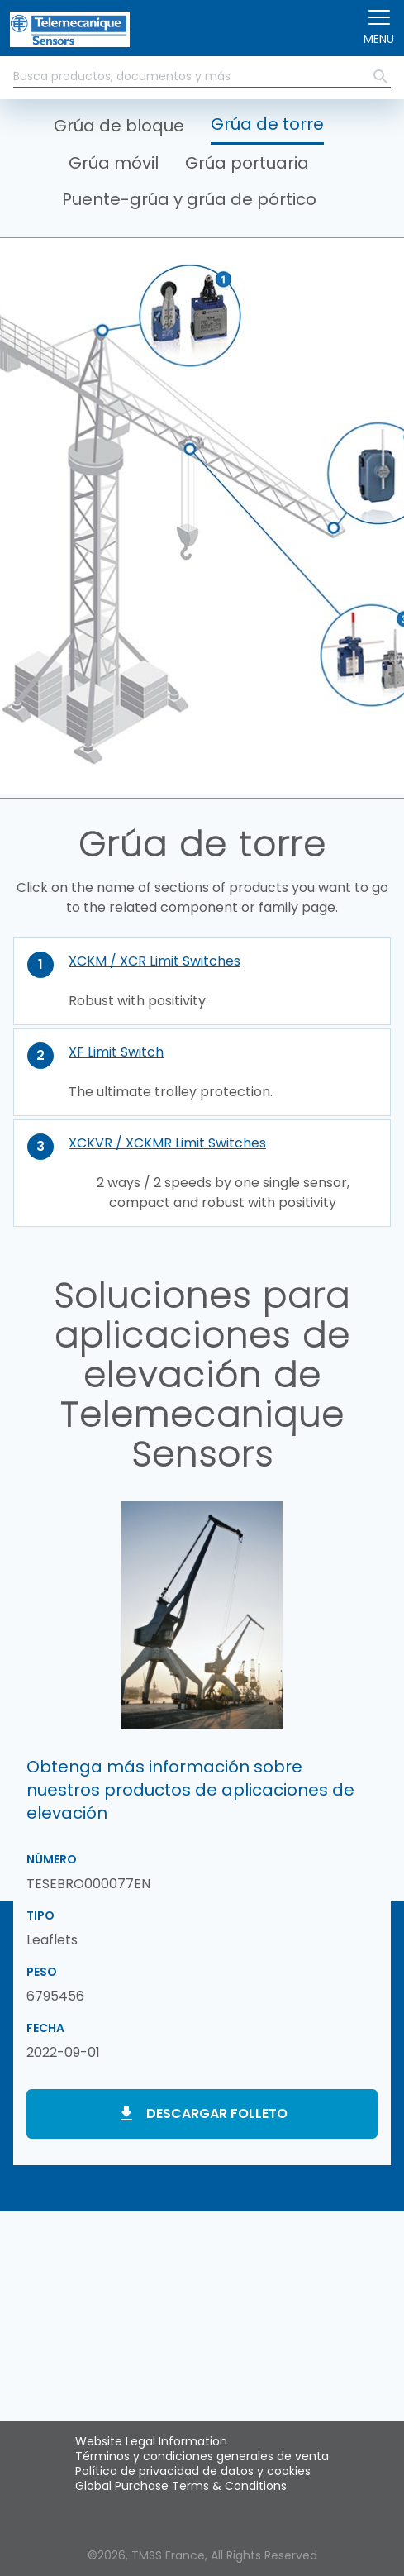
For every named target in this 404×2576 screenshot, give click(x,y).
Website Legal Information (151, 2441)
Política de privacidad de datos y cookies (193, 2471)
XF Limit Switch (116, 1051)
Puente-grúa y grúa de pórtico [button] (189, 199)
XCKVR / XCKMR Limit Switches (167, 1142)
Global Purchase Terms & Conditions (181, 2486)
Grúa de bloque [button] (119, 125)
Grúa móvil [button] (114, 162)
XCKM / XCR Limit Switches (154, 961)
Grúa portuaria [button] (247, 162)
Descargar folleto (217, 2113)
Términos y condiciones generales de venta (202, 2456)
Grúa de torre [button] (267, 124)
